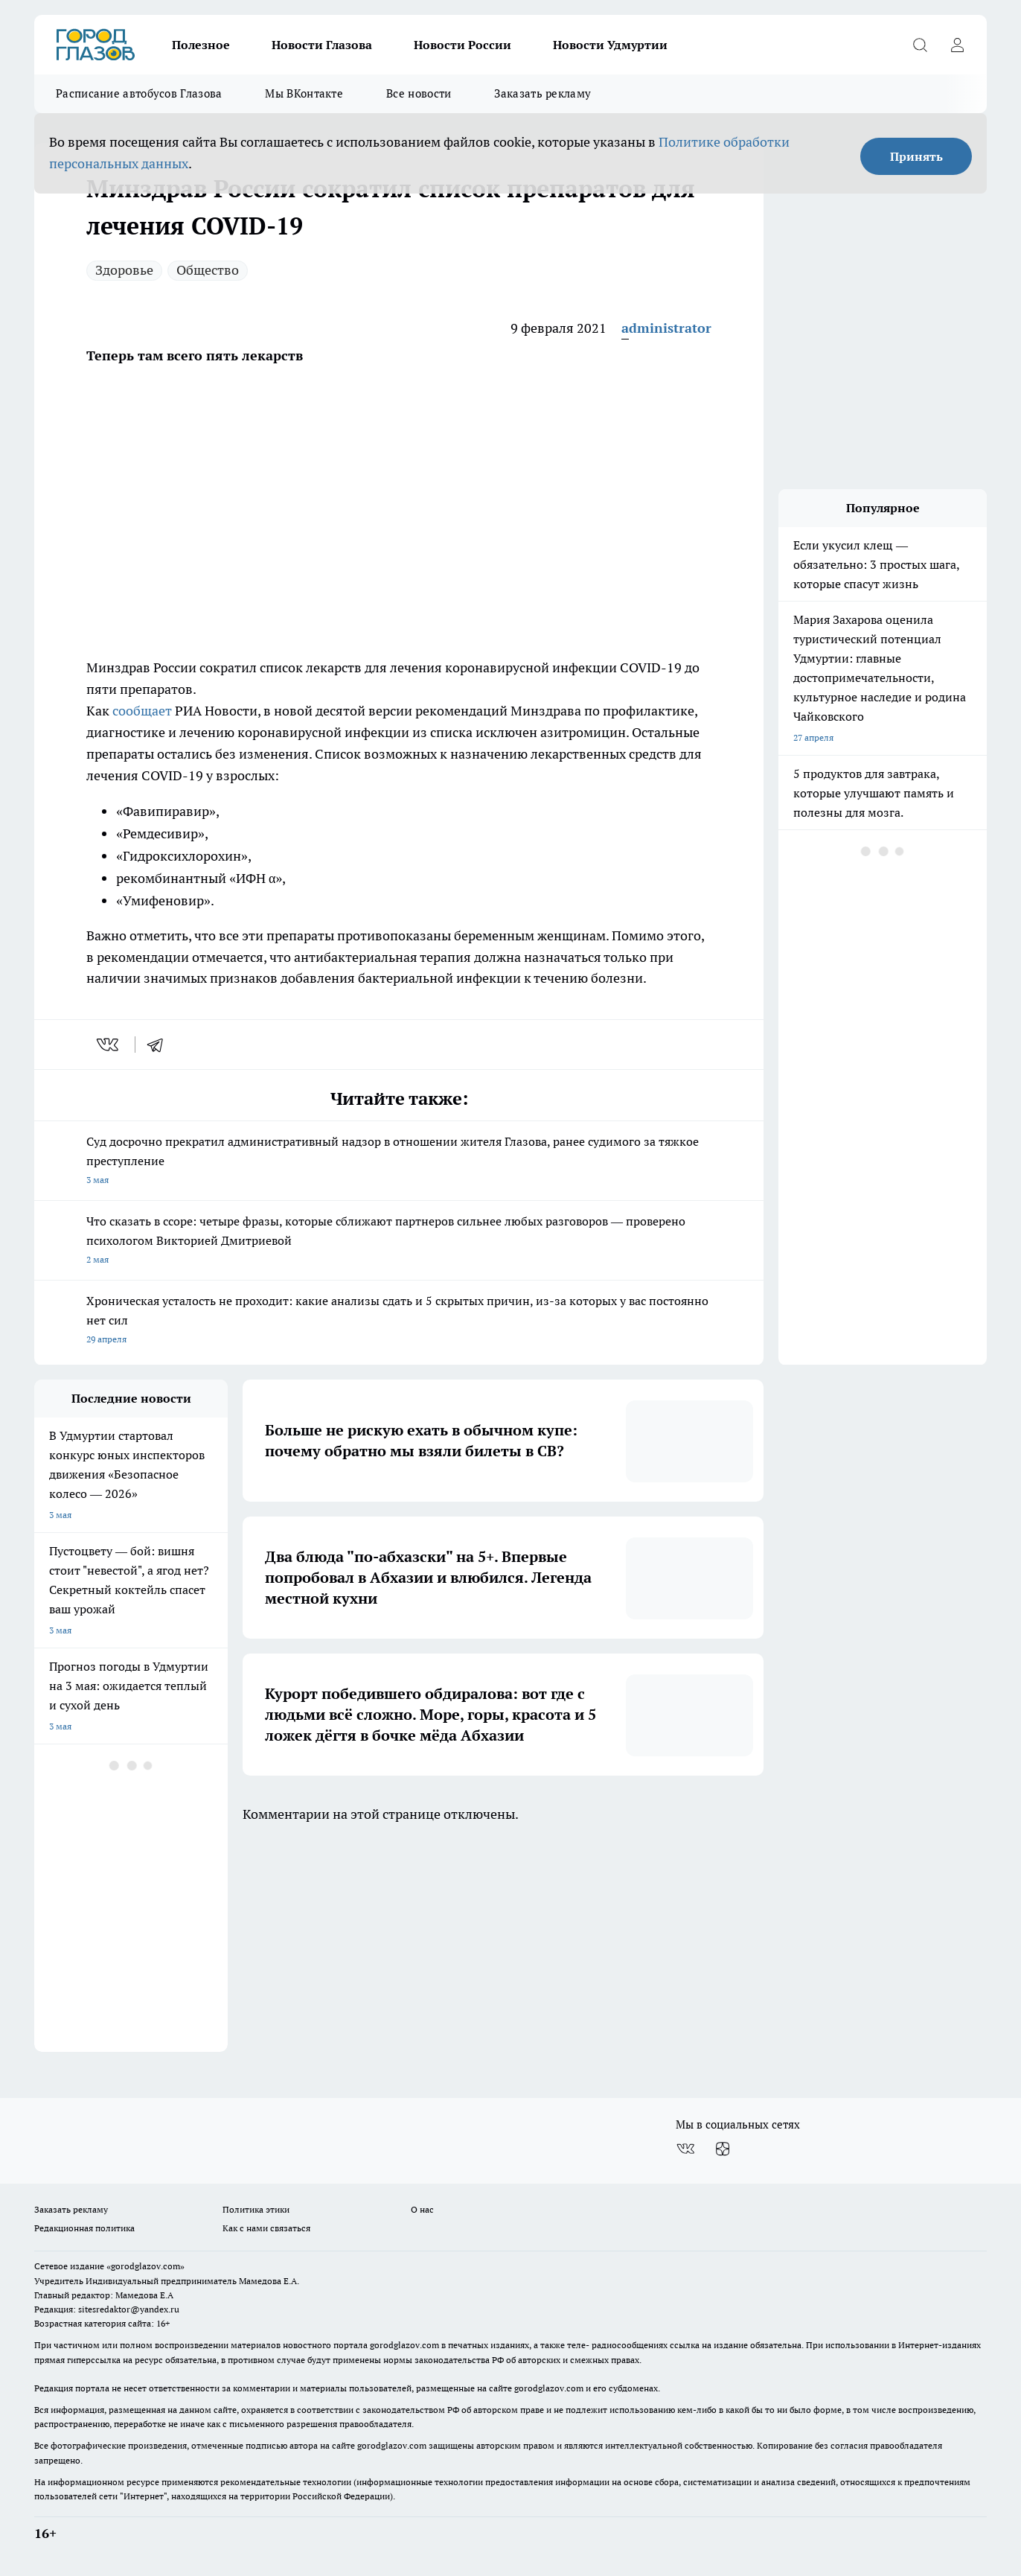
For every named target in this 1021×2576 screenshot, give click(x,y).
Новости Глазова (322, 44)
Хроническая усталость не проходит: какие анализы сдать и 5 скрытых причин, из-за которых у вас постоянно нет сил (398, 1321)
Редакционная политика (84, 2228)
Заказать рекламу (542, 93)
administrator (666, 328)
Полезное (201, 44)
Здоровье (124, 269)
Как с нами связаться (266, 2228)
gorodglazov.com (404, 2344)
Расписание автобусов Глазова (139, 93)
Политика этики (256, 2209)
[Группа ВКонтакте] (685, 2149)
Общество (207, 269)
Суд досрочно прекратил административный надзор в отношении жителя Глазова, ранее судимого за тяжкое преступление (398, 1162)
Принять (916, 156)
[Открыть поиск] (920, 45)
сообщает (142, 710)
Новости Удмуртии (610, 44)
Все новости (418, 93)
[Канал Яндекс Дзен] (722, 2149)
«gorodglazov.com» (145, 2265)
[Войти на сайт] (957, 45)
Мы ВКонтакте (304, 93)
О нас (422, 2209)
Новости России (462, 44)
